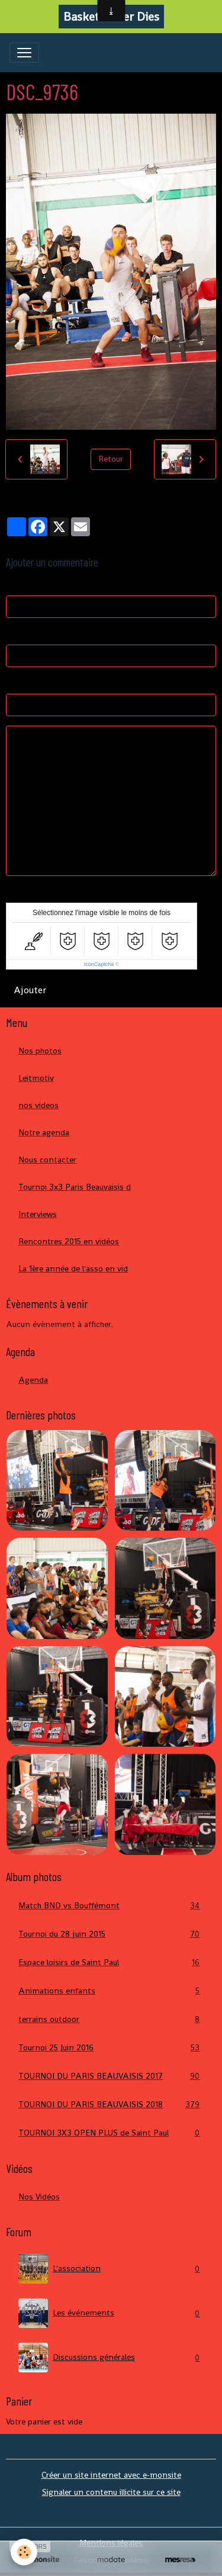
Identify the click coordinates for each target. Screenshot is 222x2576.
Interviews (37, 1214)
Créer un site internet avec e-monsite (111, 2474)
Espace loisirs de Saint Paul (111, 1962)
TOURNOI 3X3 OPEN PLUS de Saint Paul (111, 2133)
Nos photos (40, 1050)
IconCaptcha (99, 964)
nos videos (38, 1105)
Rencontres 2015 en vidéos (68, 1241)
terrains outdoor (111, 2019)
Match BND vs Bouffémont (111, 1905)
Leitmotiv (36, 1078)
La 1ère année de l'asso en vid (73, 1268)
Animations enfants (111, 1991)
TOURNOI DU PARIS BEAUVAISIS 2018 (111, 2104)
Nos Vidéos (39, 2196)
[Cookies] (24, 2552)
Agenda (33, 1379)
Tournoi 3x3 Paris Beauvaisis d (74, 1186)
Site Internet (30, 682)
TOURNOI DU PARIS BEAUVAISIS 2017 (111, 2076)
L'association (111, 2269)
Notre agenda (43, 1132)
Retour (110, 458)
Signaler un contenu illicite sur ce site (111, 2492)
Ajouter (30, 990)
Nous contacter (47, 1159)
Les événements (111, 2313)
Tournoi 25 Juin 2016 (111, 2048)
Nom (15, 584)
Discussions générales (111, 2357)
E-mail (17, 633)
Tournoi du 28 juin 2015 (111, 1934)
